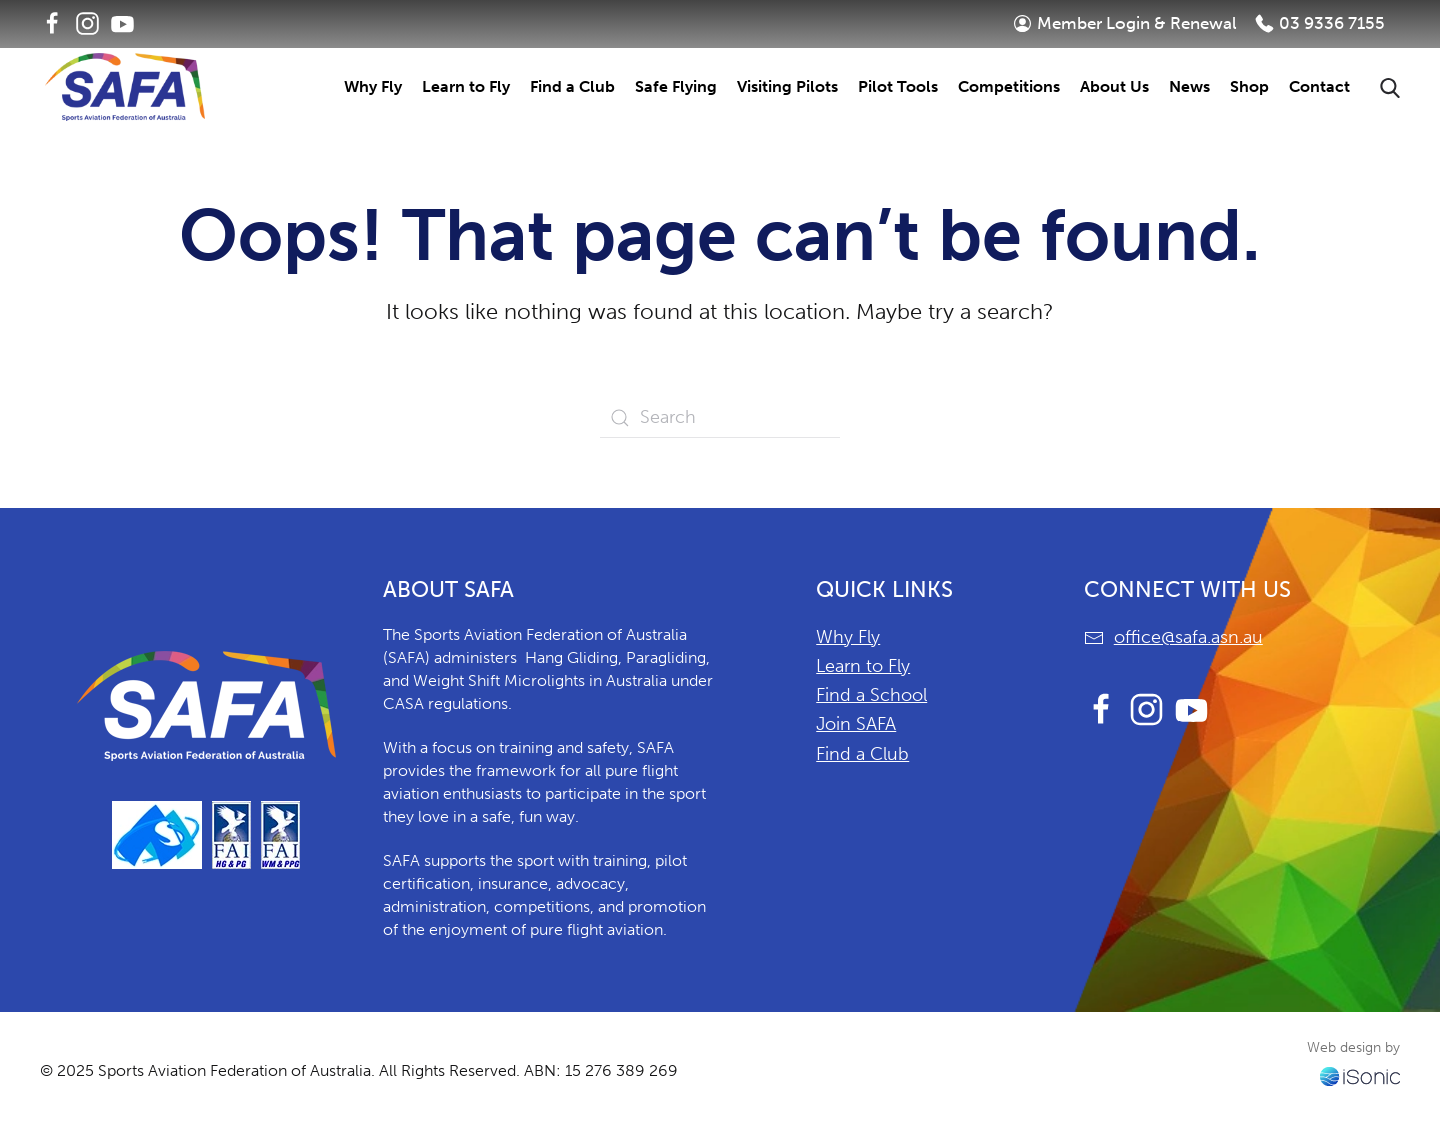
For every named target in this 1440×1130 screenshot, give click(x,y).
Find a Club (862, 754)
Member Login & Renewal (1125, 23)
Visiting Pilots (787, 86)
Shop (1249, 86)
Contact (1319, 86)
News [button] (1189, 86)
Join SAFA (856, 724)
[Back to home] (125, 87)
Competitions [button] (1009, 86)
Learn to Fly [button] (466, 86)
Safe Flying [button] (676, 86)
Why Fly (848, 637)
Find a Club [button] (572, 86)
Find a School (871, 695)
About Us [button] (1114, 86)
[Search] (720, 418)
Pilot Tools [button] (898, 86)
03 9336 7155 (1320, 23)
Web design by (1353, 1047)
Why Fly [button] (373, 86)
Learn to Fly (863, 666)
